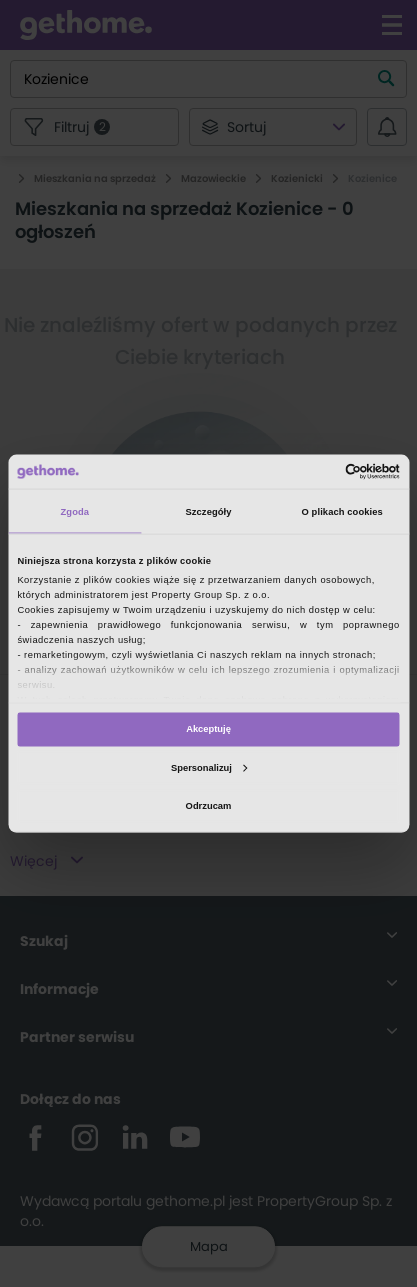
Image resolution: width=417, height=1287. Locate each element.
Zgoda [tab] (75, 511)
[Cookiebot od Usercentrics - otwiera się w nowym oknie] (312, 471)
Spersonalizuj (209, 767)
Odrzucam (209, 805)
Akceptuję (208, 729)
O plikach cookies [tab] (342, 511)
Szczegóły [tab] (208, 511)
